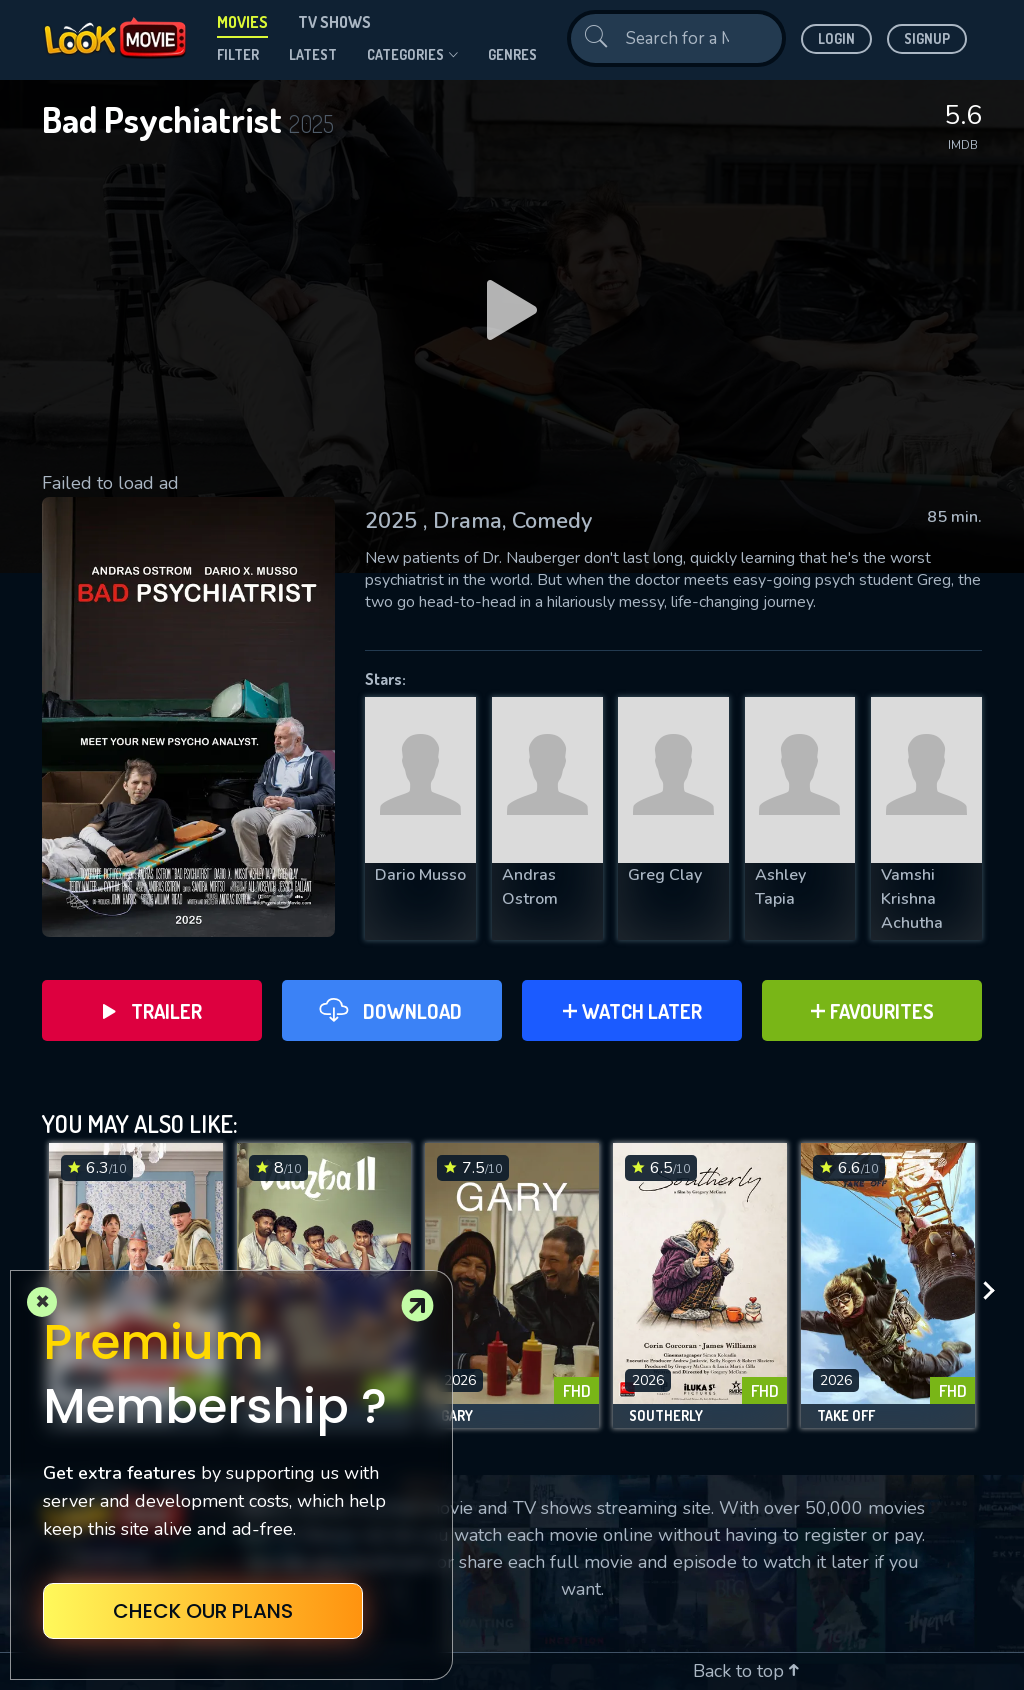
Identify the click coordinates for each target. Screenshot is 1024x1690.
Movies (242, 22)
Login (836, 38)
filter (238, 54)
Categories (412, 55)
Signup (927, 38)
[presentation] (995, 1290)
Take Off (846, 1416)
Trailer (152, 1011)
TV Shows (334, 22)
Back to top (746, 1671)
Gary (457, 1416)
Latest (313, 54)
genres (512, 54)
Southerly (666, 1416)
